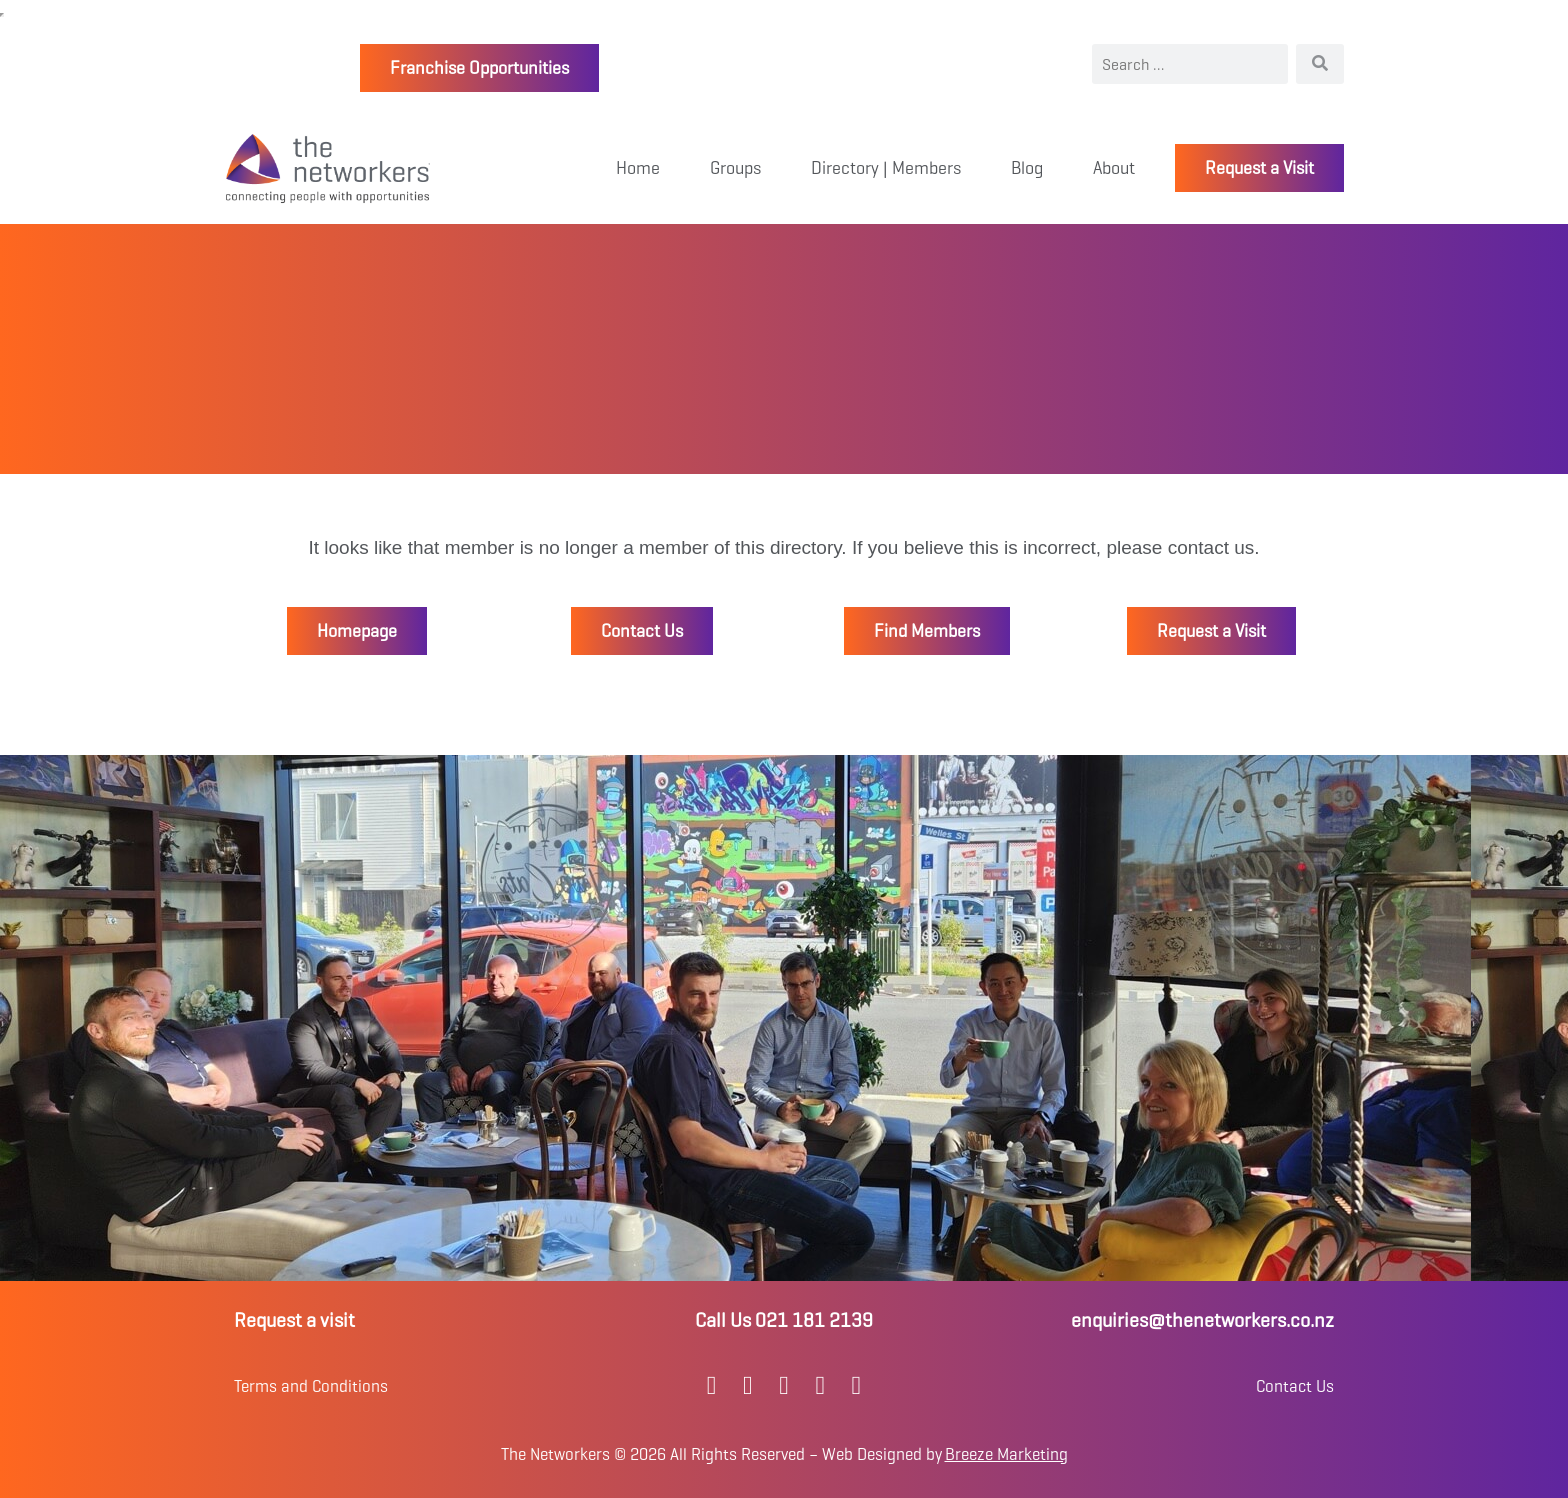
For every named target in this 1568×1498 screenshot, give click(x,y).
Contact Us (1295, 1386)
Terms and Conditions (311, 1386)
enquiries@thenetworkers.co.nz (1202, 1320)
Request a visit (294, 1320)
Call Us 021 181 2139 (784, 1320)
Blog (1027, 168)
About (1114, 168)
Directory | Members (886, 168)
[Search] (1320, 64)
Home (638, 168)
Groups (735, 168)
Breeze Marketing (1006, 1454)
